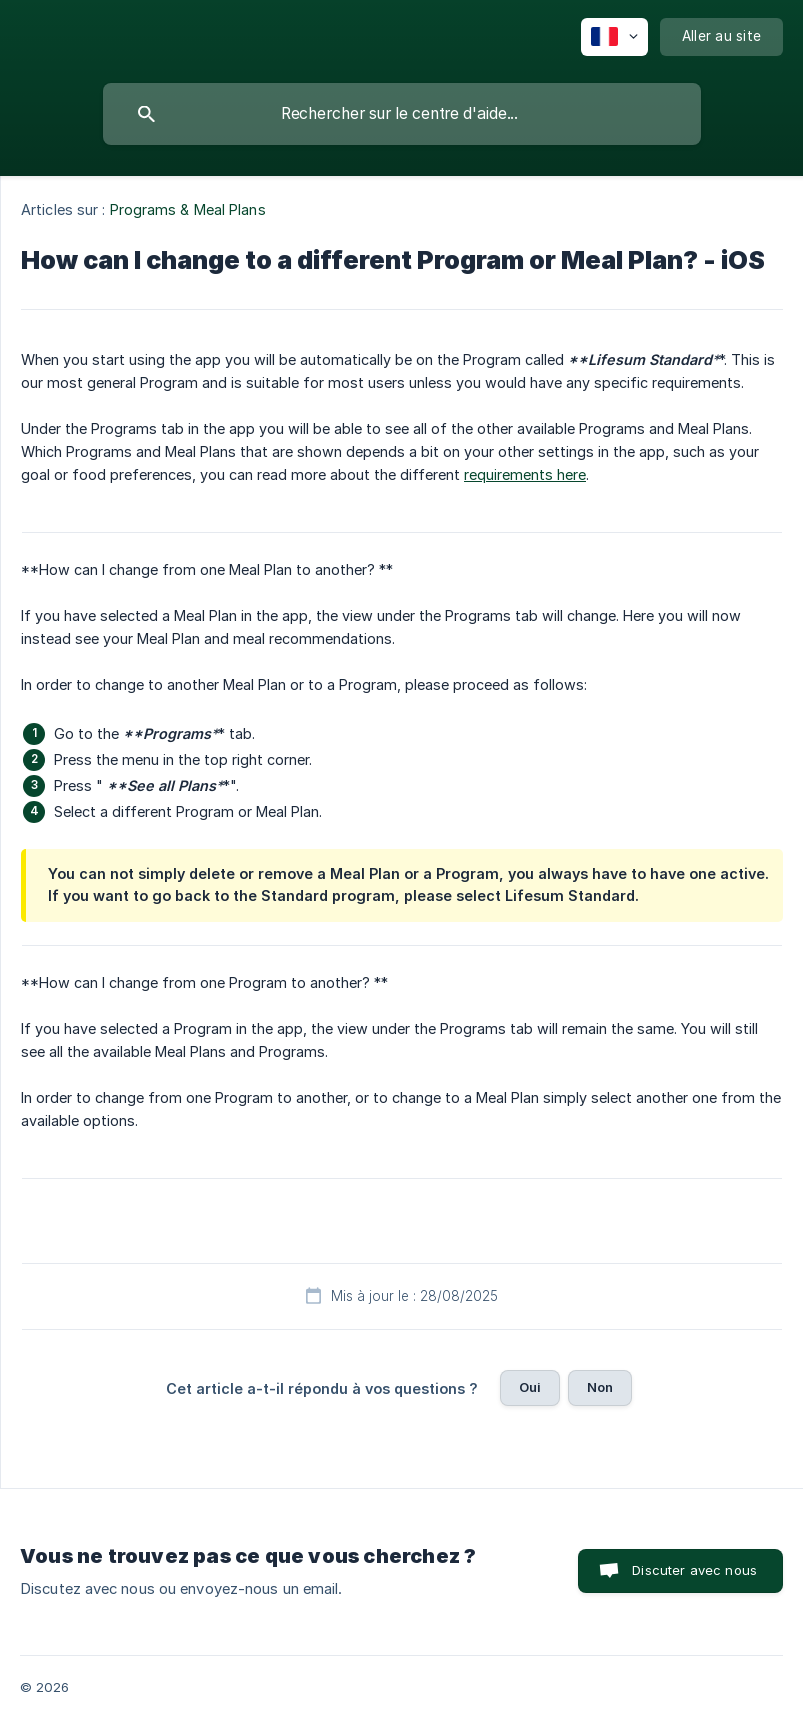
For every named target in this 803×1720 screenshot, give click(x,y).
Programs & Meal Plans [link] (188, 209)
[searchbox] (402, 114)
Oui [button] (530, 1387)
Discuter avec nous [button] (694, 1570)
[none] (614, 37)
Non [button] (600, 1387)
